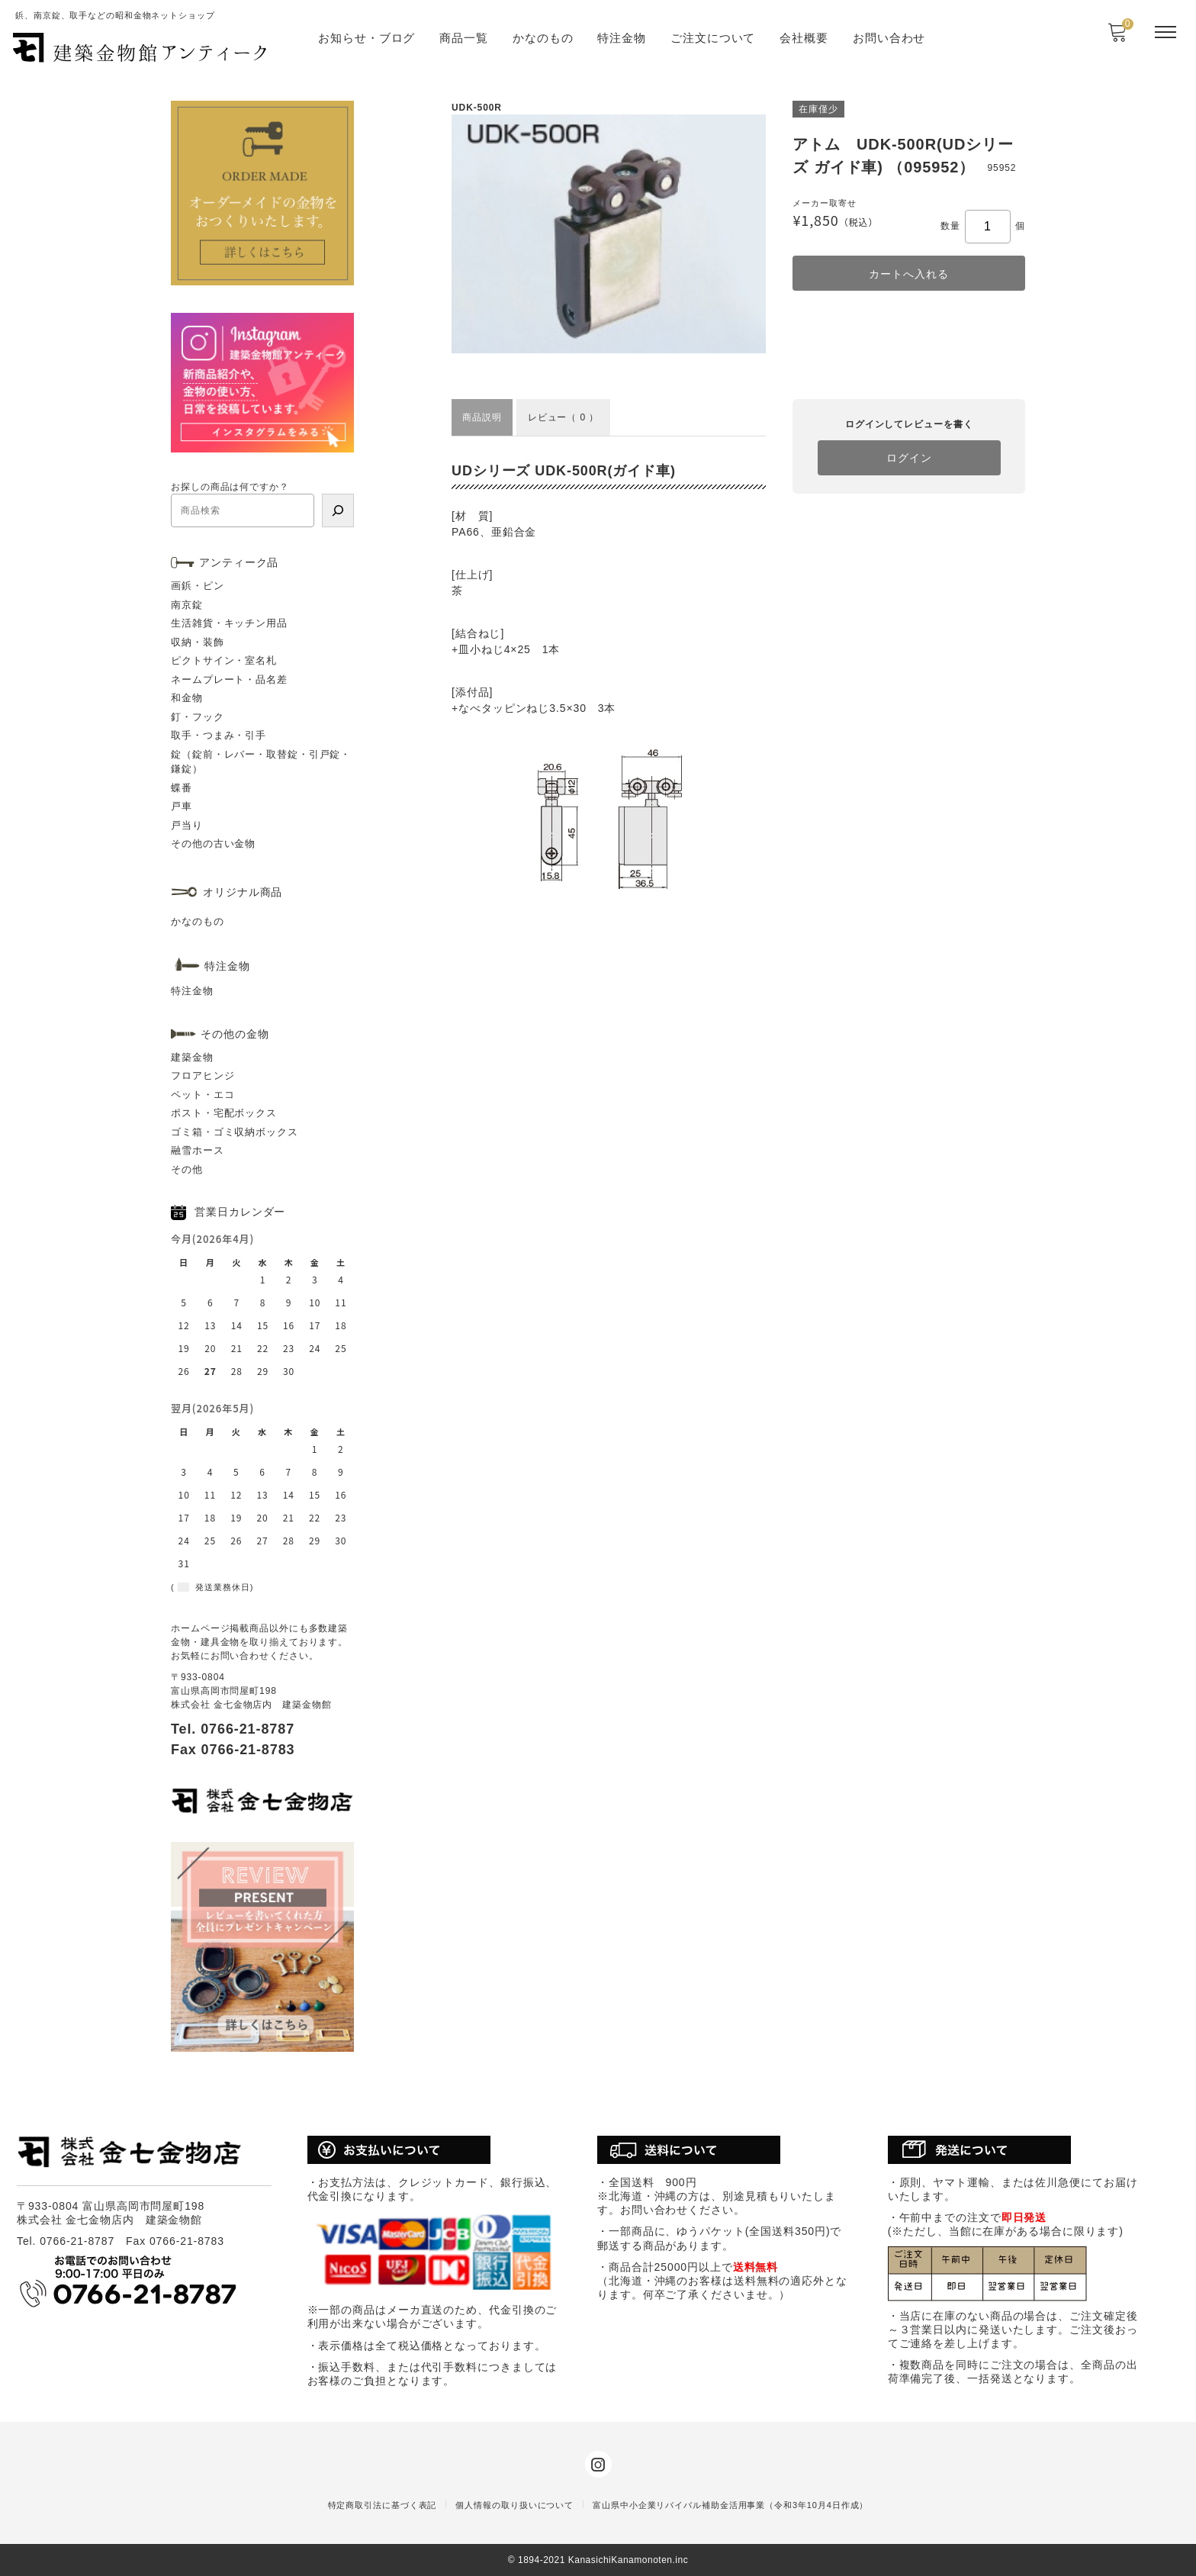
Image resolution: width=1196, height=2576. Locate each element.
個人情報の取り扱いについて (514, 2505)
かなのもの (543, 37)
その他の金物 (234, 1034)
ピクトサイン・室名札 (224, 660)
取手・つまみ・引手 (218, 735)
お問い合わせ (889, 37)
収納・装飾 (197, 642)
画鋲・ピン (197, 585)
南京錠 (187, 604)
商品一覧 (463, 37)
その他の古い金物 (213, 843)
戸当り (187, 825)
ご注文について (712, 37)
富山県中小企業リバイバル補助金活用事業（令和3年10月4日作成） (730, 2505)
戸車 (181, 806)
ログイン (909, 458)
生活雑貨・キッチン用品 (229, 623)
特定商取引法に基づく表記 (382, 2505)
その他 (187, 1169)
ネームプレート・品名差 (229, 679)
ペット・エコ (202, 1094)
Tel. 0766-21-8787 (232, 1729)
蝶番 (181, 788)
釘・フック (197, 717)
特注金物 (621, 37)
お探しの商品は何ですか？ (230, 486)
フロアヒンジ (202, 1075)
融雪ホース (197, 1150)
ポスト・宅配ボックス (224, 1113)
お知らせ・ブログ (366, 37)
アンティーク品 (238, 562)
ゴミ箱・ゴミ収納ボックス (234, 1132)
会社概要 (804, 37)
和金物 (187, 698)
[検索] (338, 510)
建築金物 (192, 1057)
